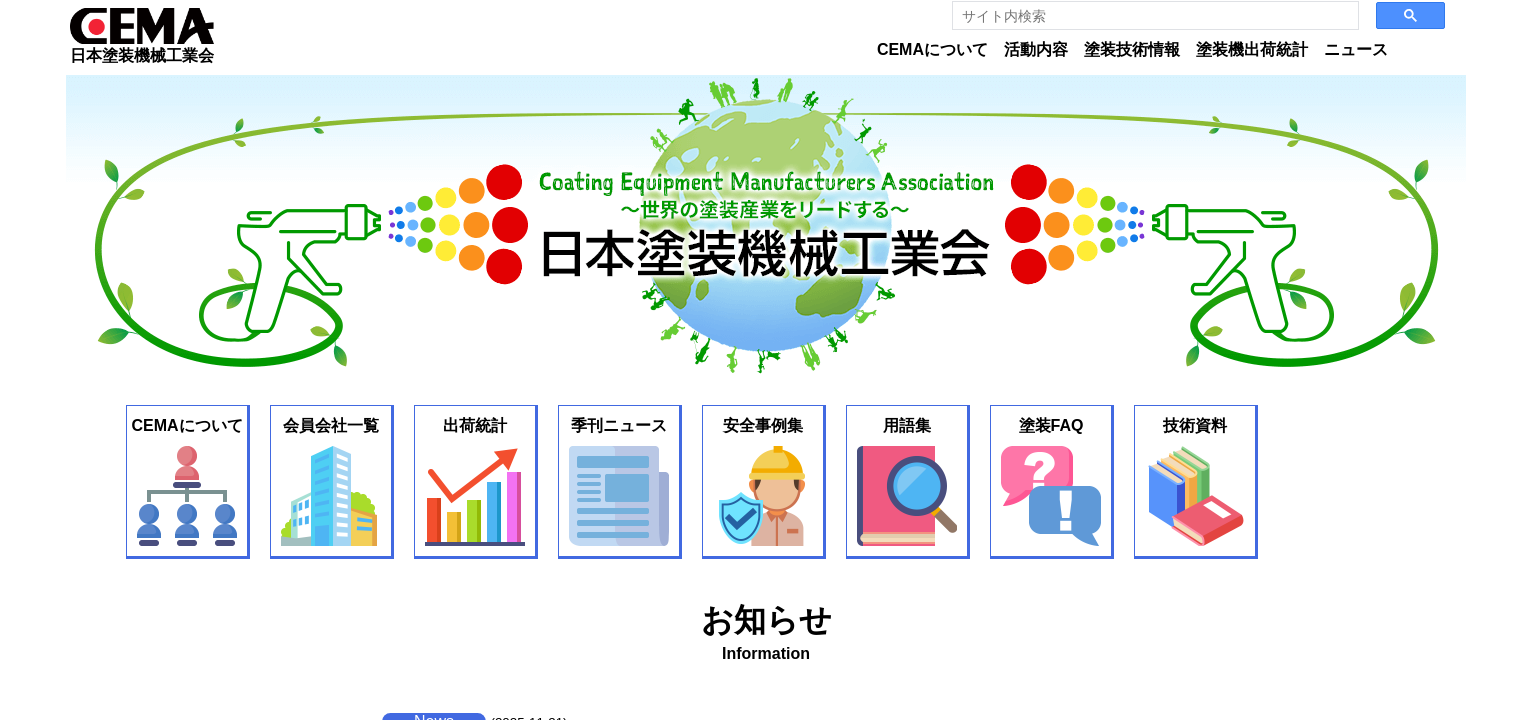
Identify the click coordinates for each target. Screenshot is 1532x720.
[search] (1149, 16)
